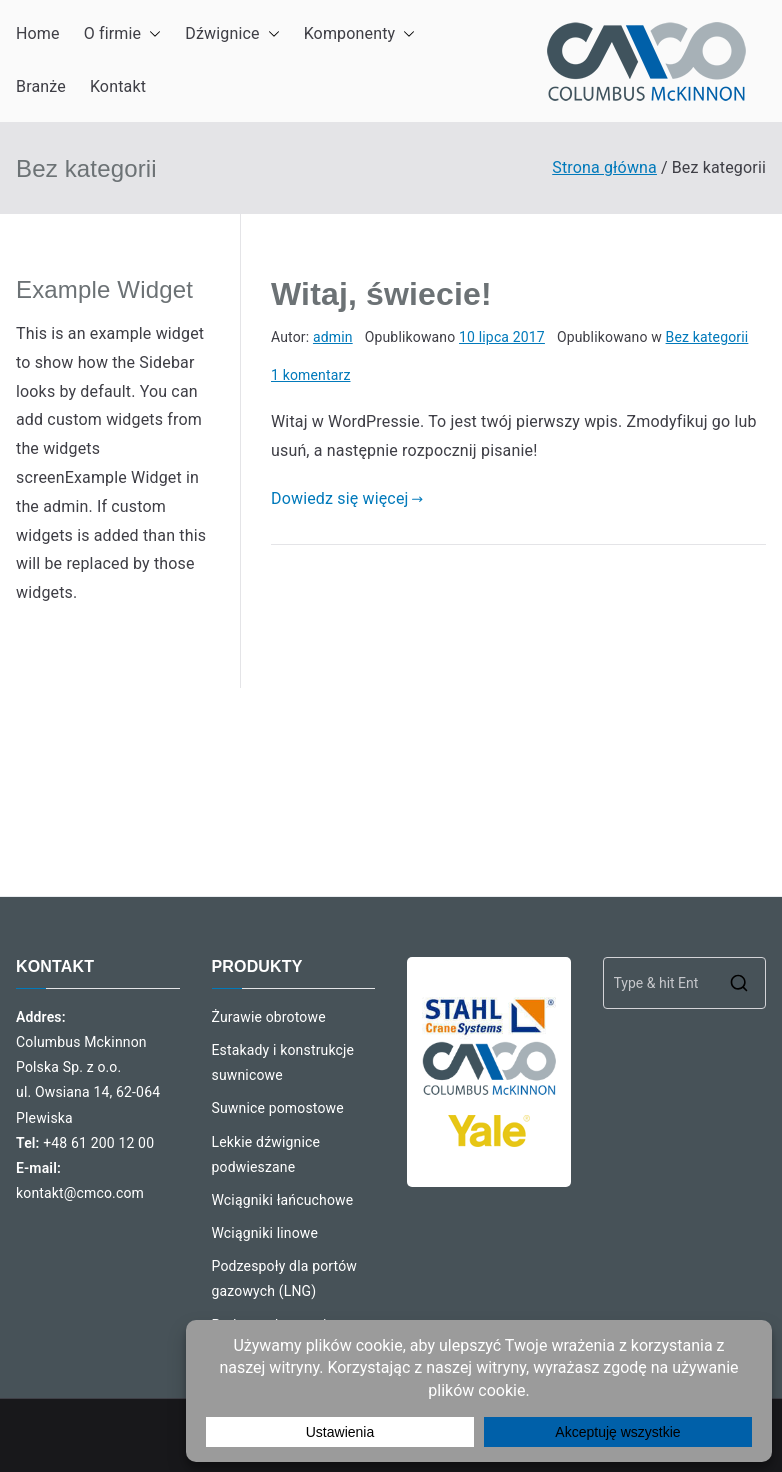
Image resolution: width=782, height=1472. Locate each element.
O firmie (123, 34)
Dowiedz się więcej (347, 498)
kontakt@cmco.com (80, 1193)
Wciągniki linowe (265, 1233)
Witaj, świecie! (381, 294)
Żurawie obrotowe (269, 1017)
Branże (41, 86)
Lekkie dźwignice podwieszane (266, 1154)
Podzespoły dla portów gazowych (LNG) (284, 1278)
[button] (151, 34)
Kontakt (118, 86)
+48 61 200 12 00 (98, 1143)
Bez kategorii (707, 337)
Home (38, 33)
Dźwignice (232, 34)
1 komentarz (311, 375)
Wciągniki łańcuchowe (283, 1200)
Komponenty (360, 34)
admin (333, 337)
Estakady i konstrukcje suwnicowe (283, 1062)
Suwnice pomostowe (278, 1108)
